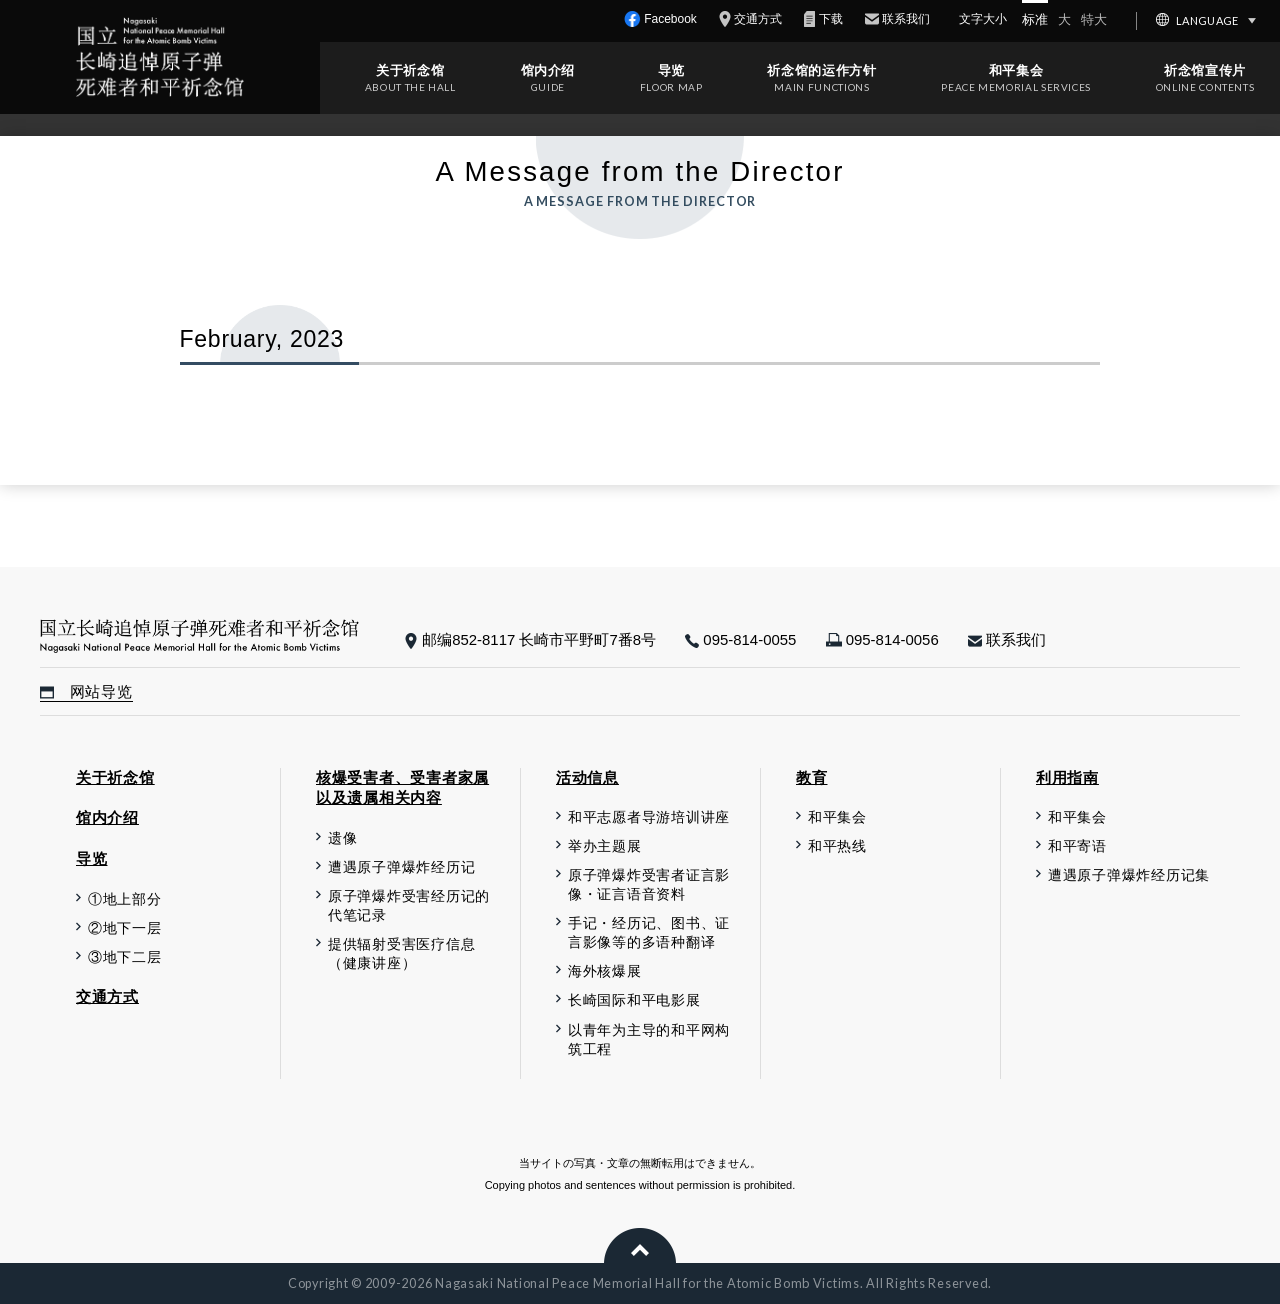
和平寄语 (1077, 846)
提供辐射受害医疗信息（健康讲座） (401, 954)
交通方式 (107, 996)
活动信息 (587, 777)
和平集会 (1016, 70)
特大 (1094, 19)
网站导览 (86, 692)
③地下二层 (125, 957)
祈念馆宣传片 (1205, 70)
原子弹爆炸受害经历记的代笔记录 (409, 906)
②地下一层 (125, 928)
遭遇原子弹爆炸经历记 (401, 867)
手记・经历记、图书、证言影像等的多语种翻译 (649, 933)
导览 (671, 70)
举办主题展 (605, 846)
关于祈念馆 (410, 70)
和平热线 (837, 846)
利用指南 (1067, 777)
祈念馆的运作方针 (821, 70)
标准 (1035, 19)
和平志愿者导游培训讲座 (649, 817)
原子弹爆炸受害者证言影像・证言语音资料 (649, 885)
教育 (811, 777)
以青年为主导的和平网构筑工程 (649, 1040)
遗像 (342, 838)
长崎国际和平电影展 (634, 1000)
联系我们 (1007, 639)
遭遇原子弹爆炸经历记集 (1129, 875)
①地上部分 (125, 899)
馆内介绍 (548, 70)
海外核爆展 (605, 971)
